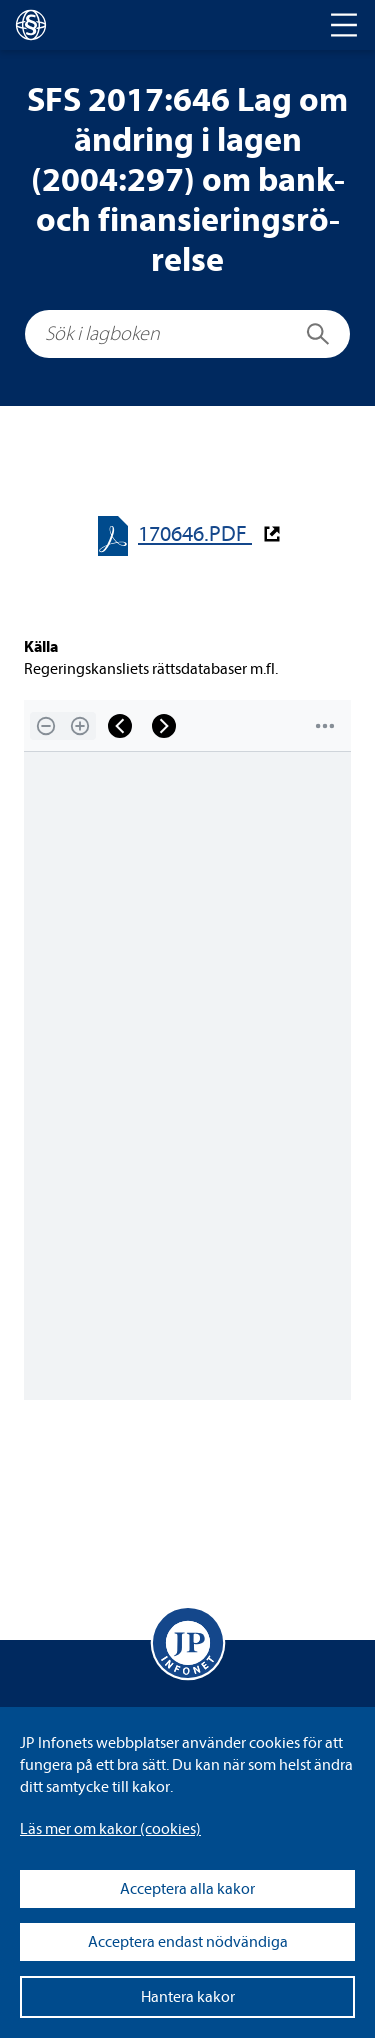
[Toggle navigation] (344, 25)
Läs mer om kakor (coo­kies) (110, 1829)
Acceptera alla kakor (187, 1889)
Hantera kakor (188, 1997)
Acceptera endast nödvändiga (188, 1942)
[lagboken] (31, 25)
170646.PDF (195, 534)
